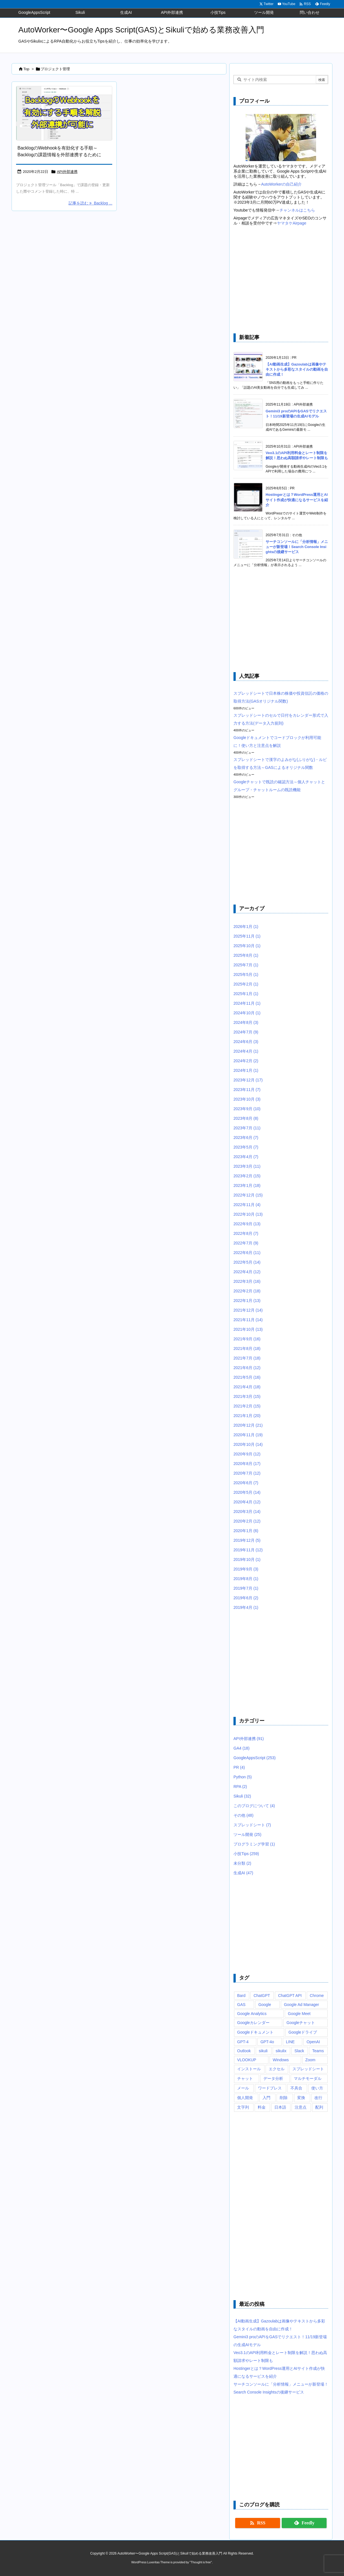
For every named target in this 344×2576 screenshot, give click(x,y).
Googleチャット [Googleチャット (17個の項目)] (300, 2022)
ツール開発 (247, 1834)
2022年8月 (245, 1233)
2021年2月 (247, 1406)
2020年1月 (245, 1530)
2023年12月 (248, 1080)
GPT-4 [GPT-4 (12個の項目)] (242, 2042)
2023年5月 (245, 1147)
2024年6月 (245, 1041)
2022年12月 (248, 1195)
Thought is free (201, 2562)
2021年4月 (247, 1387)
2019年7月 (245, 1588)
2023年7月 (247, 1128)
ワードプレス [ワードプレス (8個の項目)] (270, 2088)
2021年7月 (247, 1358)
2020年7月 (247, 1473)
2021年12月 (248, 1310)
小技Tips (246, 1853)
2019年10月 (247, 1559)
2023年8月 (245, 1118)
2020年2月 (247, 1521)
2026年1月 (245, 926)
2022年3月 (247, 1281)
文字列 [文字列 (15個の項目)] (243, 2107)
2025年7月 (245, 965)
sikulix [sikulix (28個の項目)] (281, 2051)
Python (242, 1777)
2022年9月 (247, 1224)
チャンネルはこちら (297, 210)
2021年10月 (248, 1329)
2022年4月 (247, 1272)
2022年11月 (247, 1204)
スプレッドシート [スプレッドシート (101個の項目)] (308, 2069)
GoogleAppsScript (254, 1758)
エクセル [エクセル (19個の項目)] (277, 2069)
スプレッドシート (252, 1825)
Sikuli (242, 1796)
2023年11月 (247, 1089)
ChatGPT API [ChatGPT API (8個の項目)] (290, 1995)
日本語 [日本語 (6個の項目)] (280, 2107)
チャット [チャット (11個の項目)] (245, 2078)
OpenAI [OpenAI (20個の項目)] (313, 2042)
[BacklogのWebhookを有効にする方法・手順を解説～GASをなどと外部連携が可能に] (64, 113)
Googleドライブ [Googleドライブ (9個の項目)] (302, 2032)
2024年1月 (245, 1070)
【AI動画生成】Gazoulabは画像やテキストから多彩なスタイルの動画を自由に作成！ (297, 369)
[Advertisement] (280, 280)
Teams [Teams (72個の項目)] (318, 2051)
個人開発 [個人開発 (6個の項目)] (245, 2097)
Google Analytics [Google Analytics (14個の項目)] (251, 2013)
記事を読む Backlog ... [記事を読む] (90, 203)
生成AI (243, 1873)
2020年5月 (247, 1492)
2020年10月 (248, 1444)
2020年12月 (248, 1425)
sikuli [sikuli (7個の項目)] (263, 2051)
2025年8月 (245, 955)
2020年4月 (247, 1502)
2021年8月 (247, 1348)
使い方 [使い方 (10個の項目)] (317, 2088)
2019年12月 (247, 1540)
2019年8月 (245, 1578)
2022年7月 (245, 1243)
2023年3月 (247, 1166)
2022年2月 (247, 1291)
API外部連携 (67, 172)
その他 (243, 1815)
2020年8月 (247, 1463)
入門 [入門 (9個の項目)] (266, 2097)
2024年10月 (247, 1013)
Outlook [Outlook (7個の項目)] (244, 2051)
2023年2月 (247, 1176)
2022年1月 (247, 1300)
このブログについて (254, 1805)
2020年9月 (247, 1454)
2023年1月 (247, 1185)
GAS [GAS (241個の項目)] (241, 2004)
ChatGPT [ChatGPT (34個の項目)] (261, 1995)
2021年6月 (247, 1367)
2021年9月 (247, 1339)
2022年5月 (247, 1262)
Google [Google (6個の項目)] (264, 2004)
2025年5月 (245, 974)
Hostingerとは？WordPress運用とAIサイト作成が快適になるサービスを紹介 (297, 499)
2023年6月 (245, 1137)
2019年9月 (245, 1569)
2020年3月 (247, 1511)
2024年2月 (245, 1061)
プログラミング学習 (254, 1844)
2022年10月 (248, 1214)
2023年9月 (247, 1108)
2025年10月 (247, 945)
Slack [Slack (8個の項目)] (299, 2051)
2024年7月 (245, 1032)
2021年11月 (248, 1319)
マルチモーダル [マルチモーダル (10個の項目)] (307, 2078)
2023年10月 (247, 1099)
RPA (240, 1786)
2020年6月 (245, 1483)
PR (239, 1767)
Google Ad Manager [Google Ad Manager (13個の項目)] (301, 2004)
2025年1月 (245, 993)
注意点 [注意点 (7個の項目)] (300, 2107)
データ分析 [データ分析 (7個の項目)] (273, 2078)
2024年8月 (245, 1022)
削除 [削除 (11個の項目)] (284, 2097)
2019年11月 (248, 1550)
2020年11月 (248, 1435)
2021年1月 (247, 1415)
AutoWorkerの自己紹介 (281, 184)
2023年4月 (245, 1156)
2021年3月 (247, 1396)
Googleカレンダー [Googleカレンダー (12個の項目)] (253, 2022)
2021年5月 (247, 1377)
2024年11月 (247, 1003)
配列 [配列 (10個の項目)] (319, 2107)
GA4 (241, 1748)
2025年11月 (247, 936)
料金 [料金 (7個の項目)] (262, 2107)
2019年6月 (245, 1598)
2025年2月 (245, 984)
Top (26, 69)
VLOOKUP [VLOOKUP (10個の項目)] (246, 2060)
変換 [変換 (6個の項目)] (301, 2097)
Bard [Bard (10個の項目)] (241, 1995)
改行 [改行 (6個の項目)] (318, 2097)
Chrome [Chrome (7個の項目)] (317, 1995)
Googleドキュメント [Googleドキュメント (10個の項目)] (255, 2032)
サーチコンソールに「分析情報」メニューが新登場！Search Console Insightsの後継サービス (297, 547)
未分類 (242, 1863)
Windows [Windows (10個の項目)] (281, 2060)
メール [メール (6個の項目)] (243, 2088)
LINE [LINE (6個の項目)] (290, 2042)
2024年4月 (245, 1051)
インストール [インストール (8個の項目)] (249, 2069)
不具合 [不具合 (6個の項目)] (296, 2088)
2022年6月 (247, 1252)
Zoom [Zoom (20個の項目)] (310, 2060)
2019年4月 (245, 1607)
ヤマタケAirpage (291, 223)
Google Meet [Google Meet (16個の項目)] (299, 2013)
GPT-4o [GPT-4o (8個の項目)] (267, 2042)
